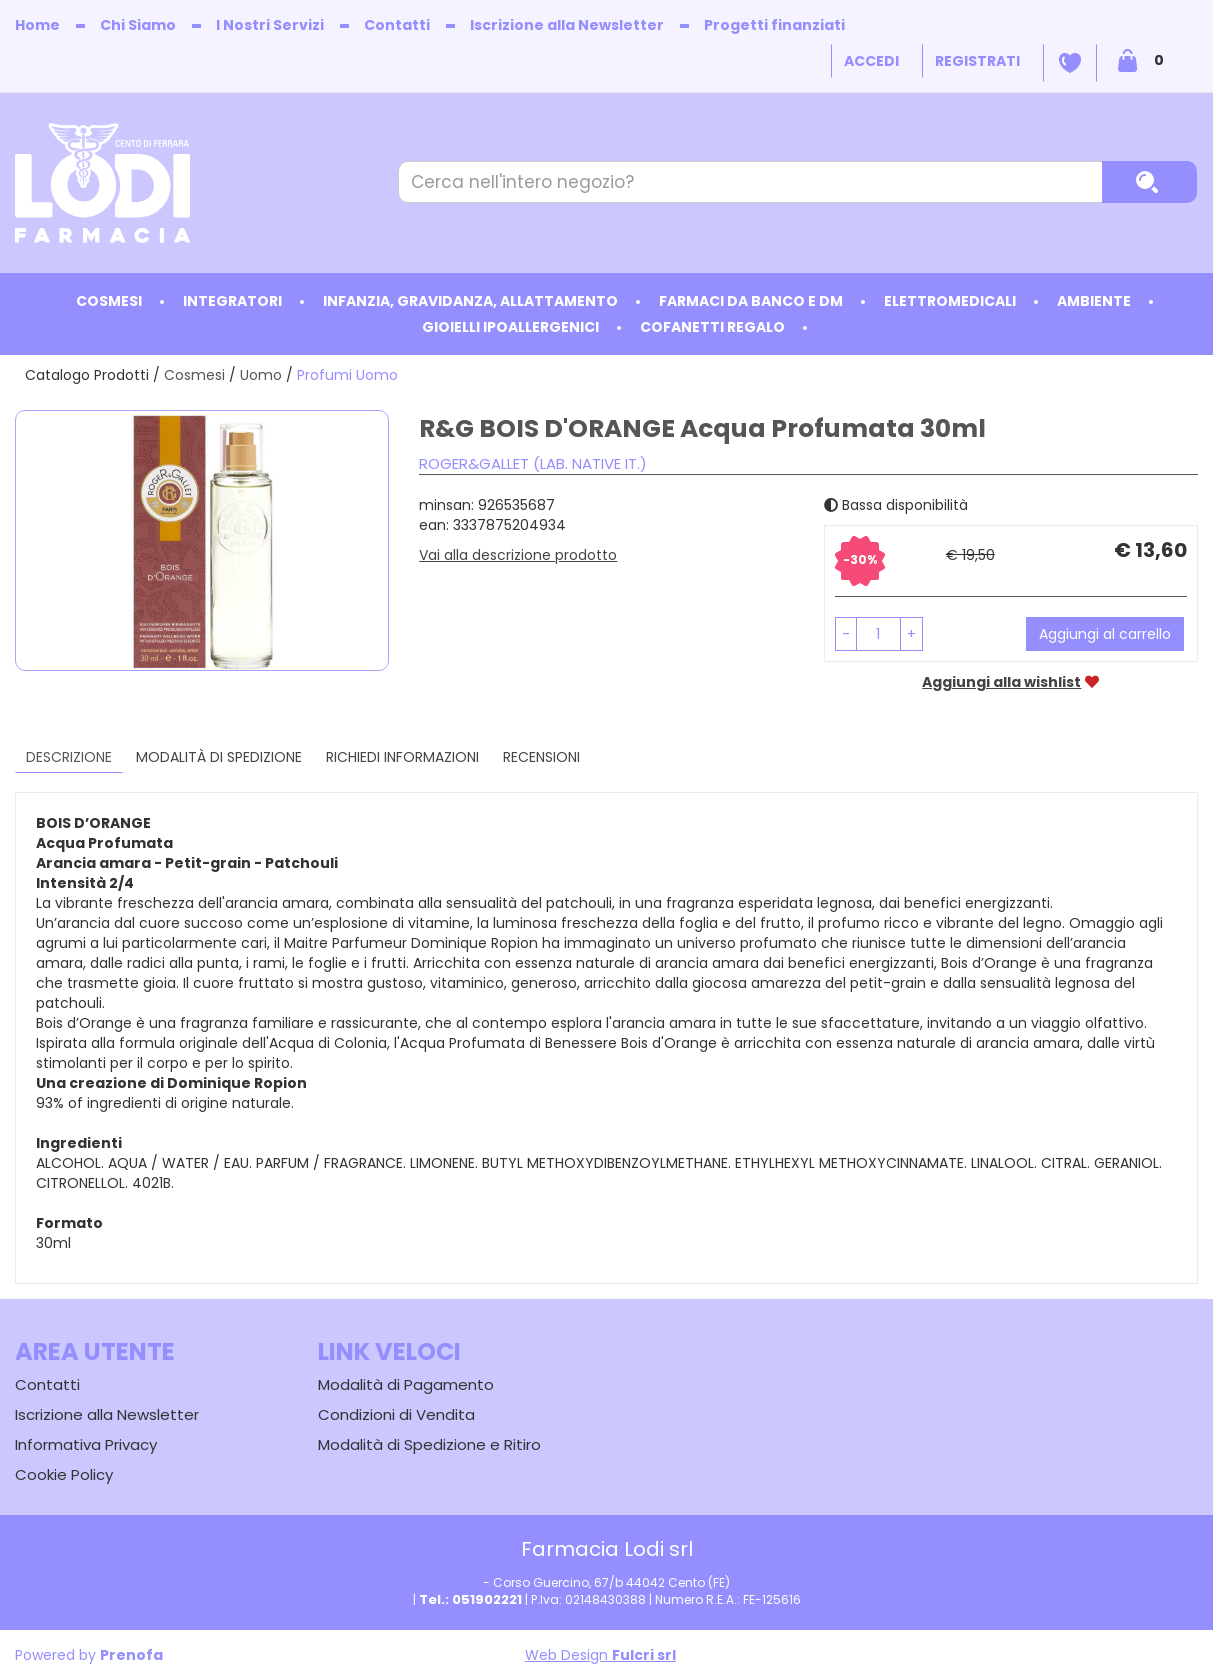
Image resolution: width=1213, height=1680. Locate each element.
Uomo (261, 375)
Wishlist (1070, 63)
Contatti (397, 25)
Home (37, 25)
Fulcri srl (644, 1655)
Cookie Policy (64, 1474)
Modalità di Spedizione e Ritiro (429, 1444)
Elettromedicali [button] (950, 301)
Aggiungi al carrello (1105, 634)
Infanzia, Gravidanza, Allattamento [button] (470, 301)
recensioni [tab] (541, 757)
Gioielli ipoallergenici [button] (510, 327)
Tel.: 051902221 (470, 1599)
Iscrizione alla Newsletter (567, 25)
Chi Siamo (138, 25)
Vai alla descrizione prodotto (518, 555)
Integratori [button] (232, 301)
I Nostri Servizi (270, 25)
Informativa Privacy (86, 1444)
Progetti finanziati (774, 25)
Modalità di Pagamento (406, 1384)
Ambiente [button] (1094, 301)
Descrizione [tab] (69, 757)
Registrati (977, 61)
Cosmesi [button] (109, 301)
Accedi (871, 61)
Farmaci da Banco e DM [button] (751, 301)
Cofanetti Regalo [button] (712, 327)
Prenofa (131, 1655)
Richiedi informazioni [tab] (402, 757)
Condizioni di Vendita (396, 1414)
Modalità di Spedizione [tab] (219, 757)
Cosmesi (194, 375)
